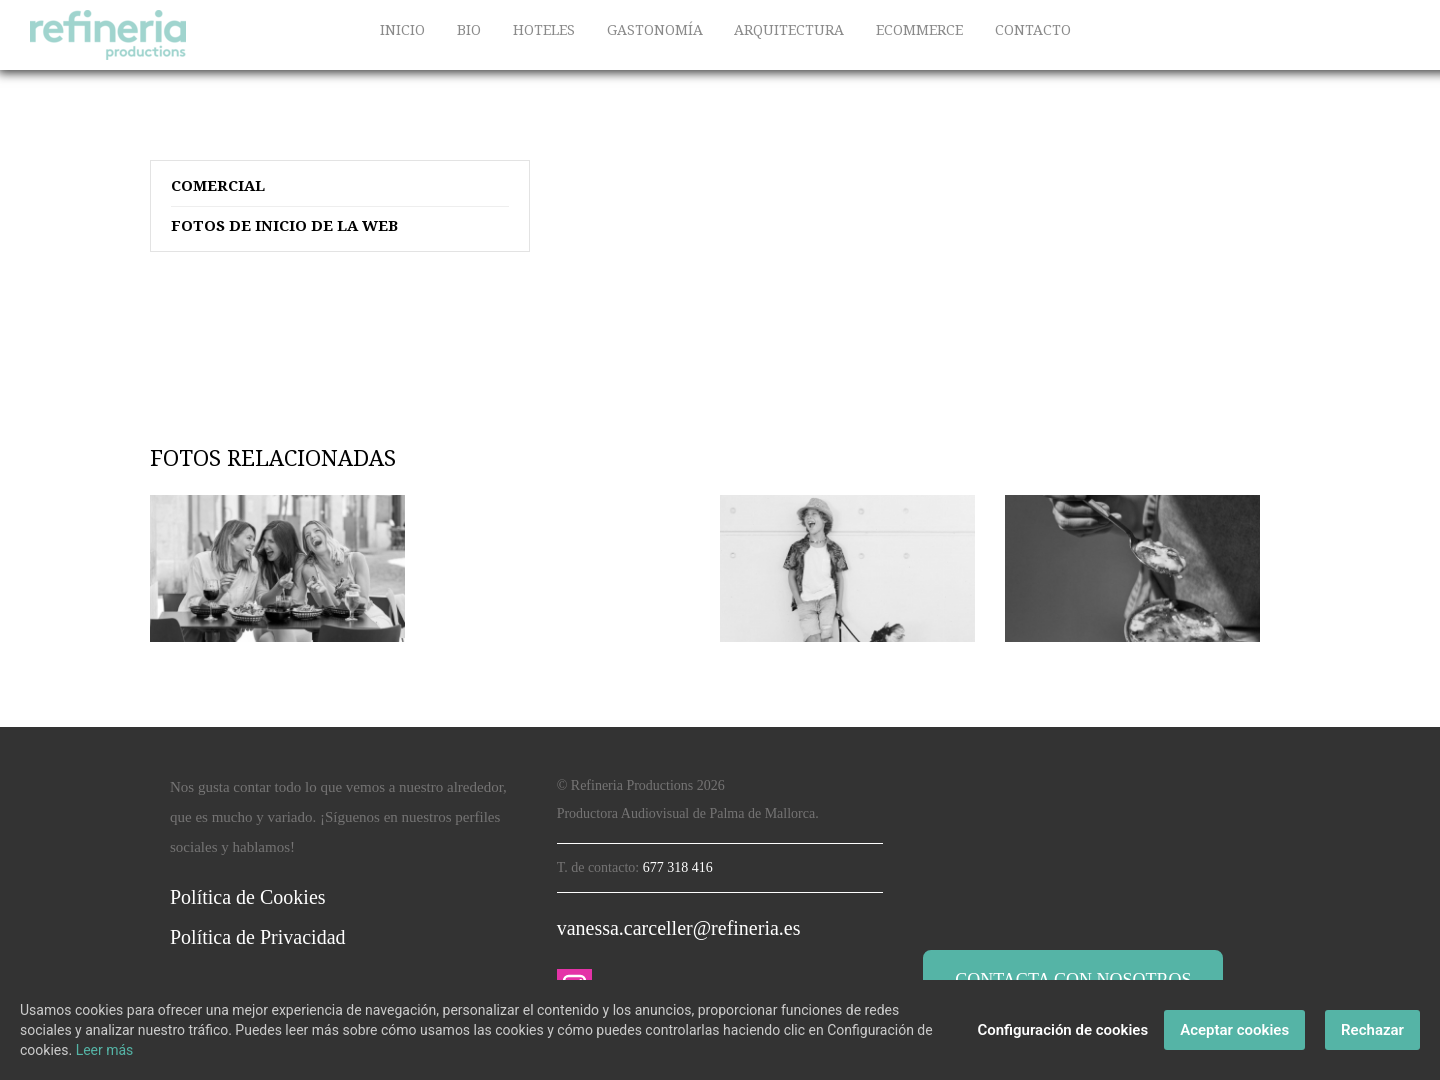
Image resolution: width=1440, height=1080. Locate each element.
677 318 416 (678, 867)
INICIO (402, 30)
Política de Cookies (248, 897)
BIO (469, 30)
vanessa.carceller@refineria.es (679, 928)
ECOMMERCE (919, 30)
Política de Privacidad (258, 937)
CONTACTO (1033, 30)
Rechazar (1372, 1030)
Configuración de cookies (1062, 1030)
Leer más (105, 1050)
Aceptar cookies (1234, 1030)
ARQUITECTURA (789, 30)
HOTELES (544, 30)
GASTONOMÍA (655, 30)
